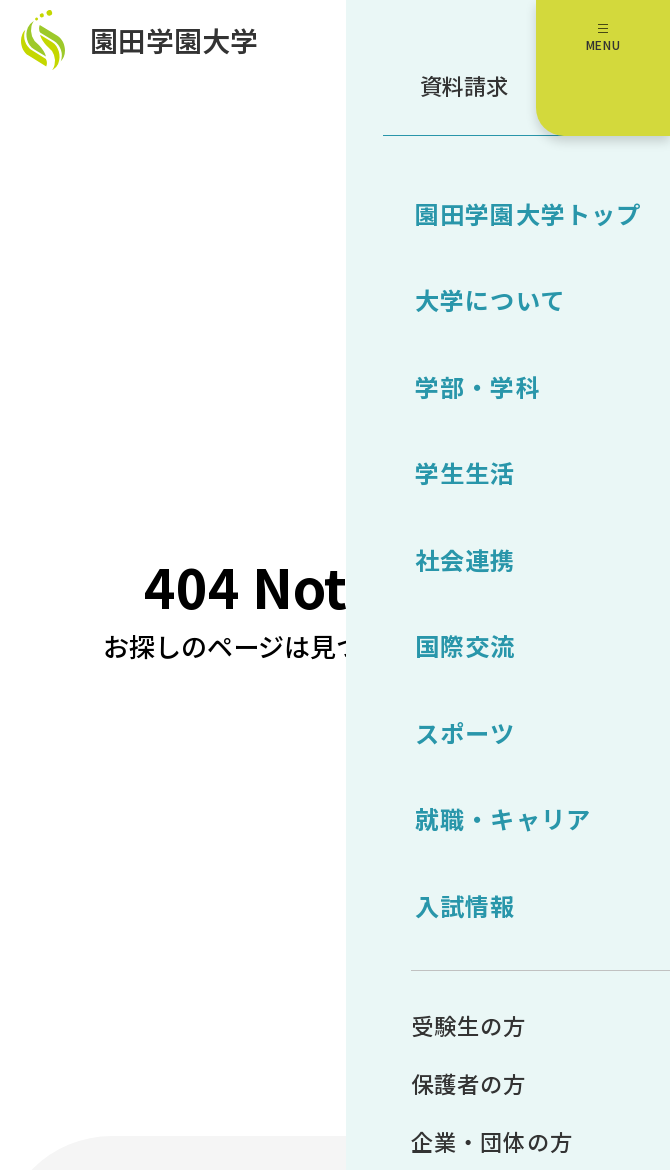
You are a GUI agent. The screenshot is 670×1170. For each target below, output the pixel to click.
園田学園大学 (194, 49)
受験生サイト (618, 279)
